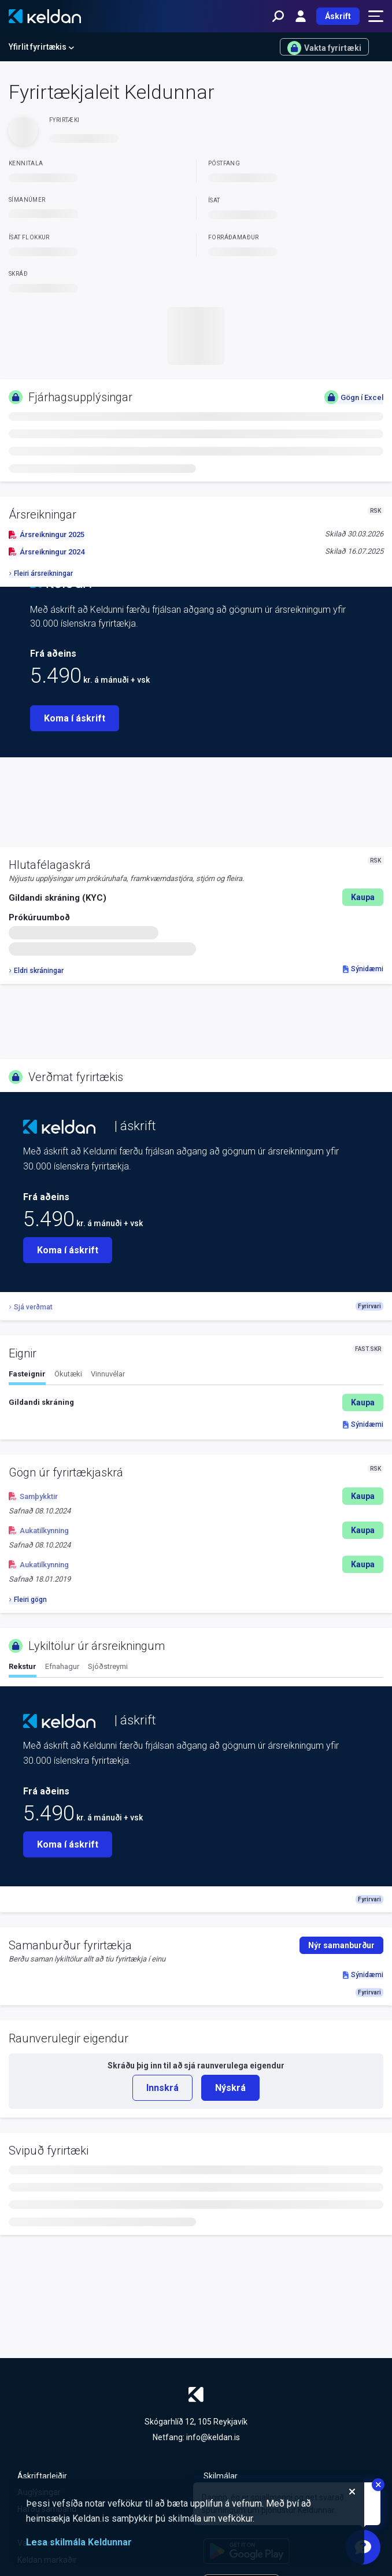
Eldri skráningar (36, 971)
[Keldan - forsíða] (45, 16)
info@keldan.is (213, 2437)
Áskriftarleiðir (42, 2476)
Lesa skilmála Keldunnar (79, 2542)
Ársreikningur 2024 (46, 551)
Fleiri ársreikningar (41, 573)
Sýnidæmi (363, 969)
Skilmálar (221, 2476)
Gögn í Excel (353, 397)
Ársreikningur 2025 (46, 534)
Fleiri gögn (28, 1600)
